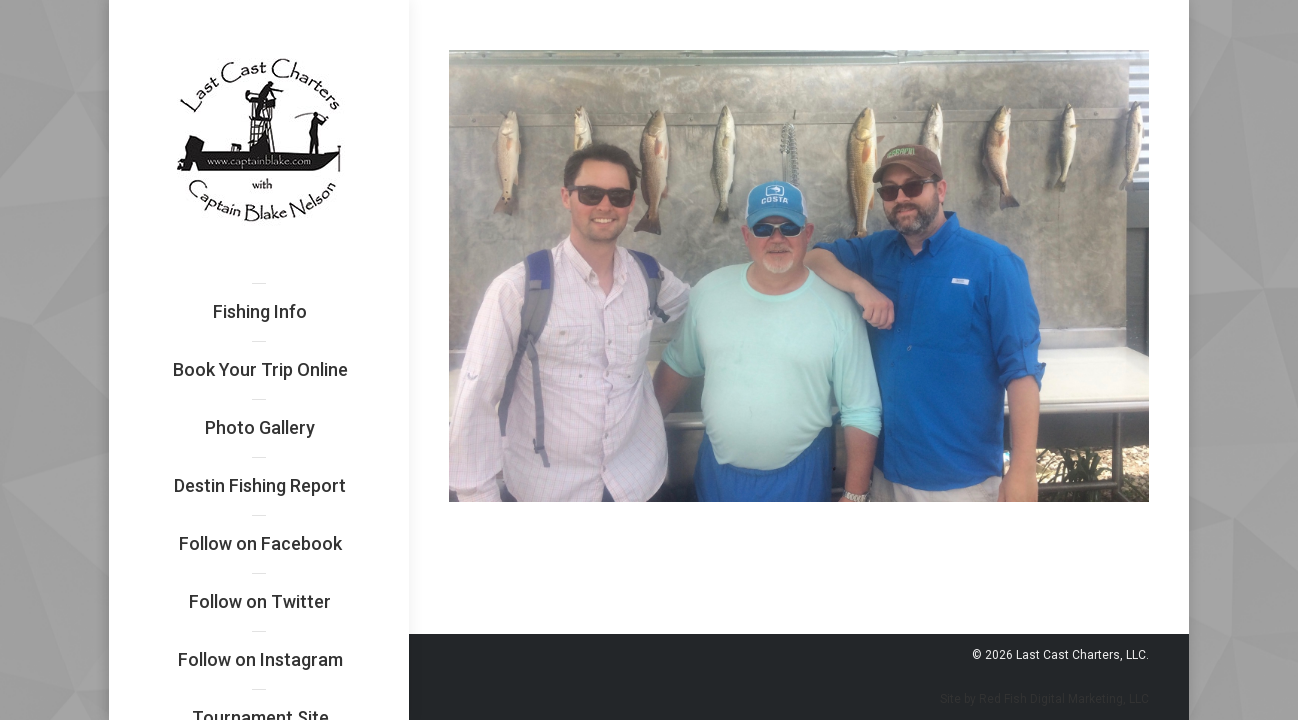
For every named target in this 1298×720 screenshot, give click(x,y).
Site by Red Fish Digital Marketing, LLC (1044, 699)
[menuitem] (260, 312)
